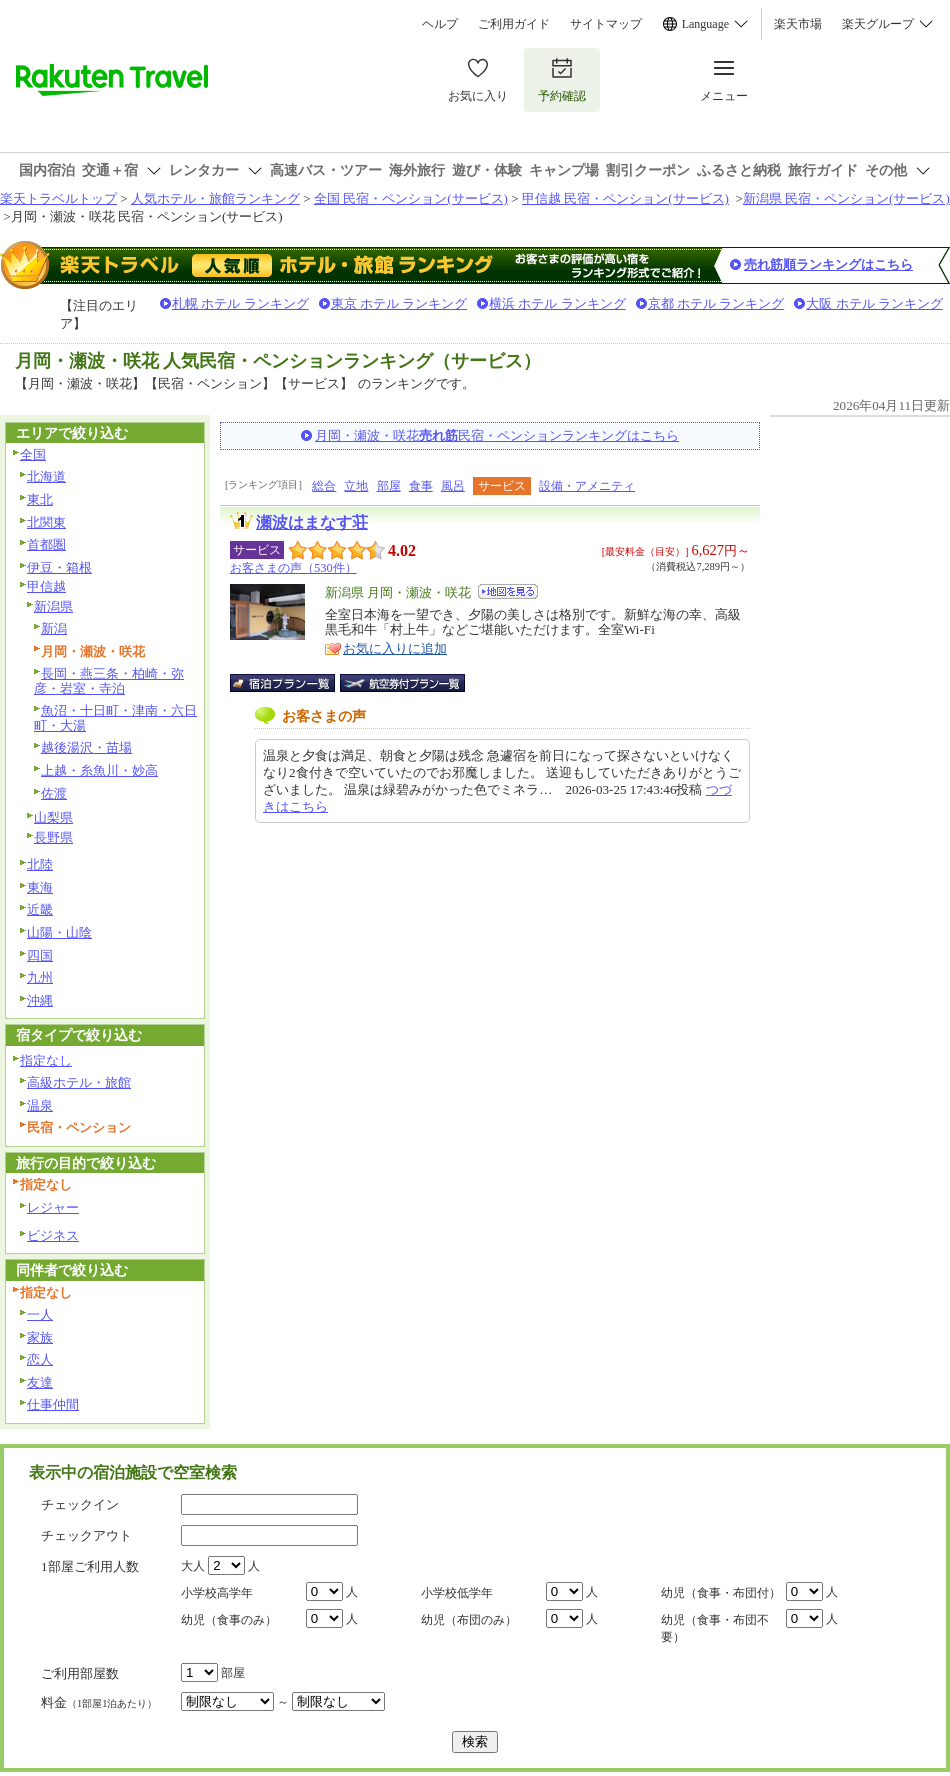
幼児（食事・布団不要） (715, 1628)
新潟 (54, 628)
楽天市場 (798, 24)
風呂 (453, 486)
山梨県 (53, 817)
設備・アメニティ (587, 486)
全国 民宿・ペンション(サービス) (411, 198)
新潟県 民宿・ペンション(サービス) (846, 198)
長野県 (53, 837)
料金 (99, 1702)
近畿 (40, 909)
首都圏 (46, 544)
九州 (40, 977)
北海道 (46, 476)
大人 (193, 1566)
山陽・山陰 (59, 932)
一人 (40, 1314)
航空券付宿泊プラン (402, 683)
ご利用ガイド (514, 24)
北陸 (40, 864)
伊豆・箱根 (59, 567)
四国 (40, 955)
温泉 (40, 1105)
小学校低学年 (457, 1593)
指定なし (46, 1060)
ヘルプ (440, 24)
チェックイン (80, 1504)
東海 (40, 887)
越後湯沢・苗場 (86, 747)
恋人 (40, 1359)
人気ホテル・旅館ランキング (215, 198)
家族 (40, 1337)
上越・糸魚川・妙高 (99, 770)
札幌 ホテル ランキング (240, 303)
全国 (33, 454)
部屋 (389, 486)
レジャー (53, 1207)
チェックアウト (86, 1535)
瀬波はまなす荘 (312, 522)
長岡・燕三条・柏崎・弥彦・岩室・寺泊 (109, 681)
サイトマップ (606, 24)
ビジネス (53, 1235)
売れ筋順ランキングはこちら (828, 264)
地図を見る (508, 591)
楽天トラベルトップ (58, 198)
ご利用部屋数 (80, 1673)
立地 (356, 486)
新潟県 (53, 606)
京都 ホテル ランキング (716, 303)
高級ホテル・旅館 (79, 1082)
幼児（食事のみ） (229, 1620)
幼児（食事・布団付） (721, 1593)
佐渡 (54, 793)
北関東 (46, 522)
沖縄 (40, 1000)
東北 (40, 499)
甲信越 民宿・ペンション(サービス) (625, 198)
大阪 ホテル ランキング (874, 303)
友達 (40, 1382)
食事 (421, 486)
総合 (324, 486)
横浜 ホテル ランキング (557, 303)
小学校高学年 (217, 1593)
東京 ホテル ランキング (399, 303)
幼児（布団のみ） (469, 1620)
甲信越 (46, 586)
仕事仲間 (53, 1404)
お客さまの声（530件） (293, 568)
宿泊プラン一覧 (292, 683)
